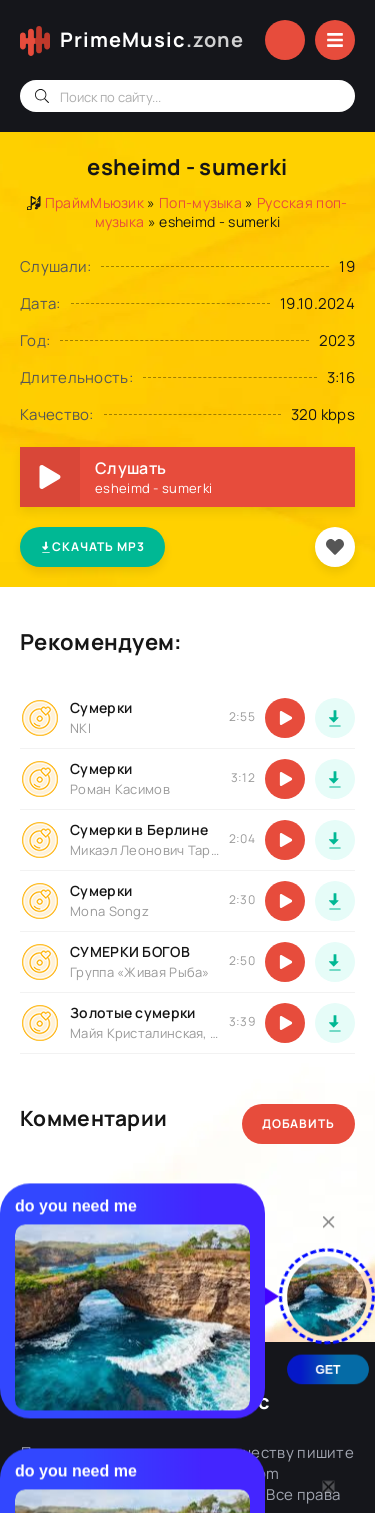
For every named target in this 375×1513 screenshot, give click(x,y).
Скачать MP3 (92, 546)
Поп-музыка (200, 202)
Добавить (298, 1123)
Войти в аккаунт (285, 40)
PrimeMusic (152, 40)
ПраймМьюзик (94, 202)
